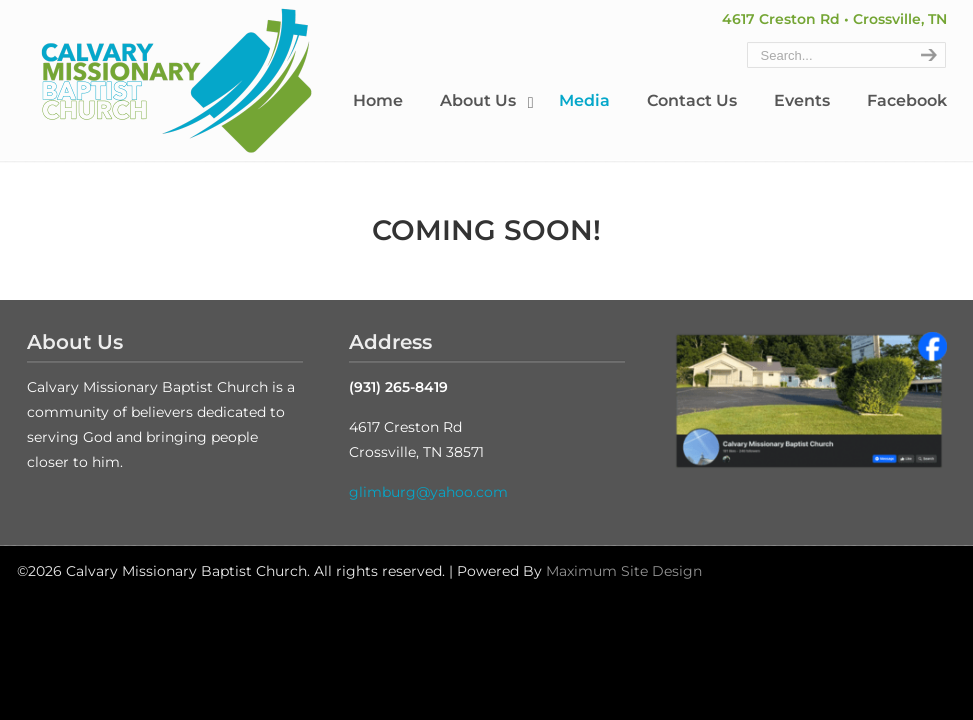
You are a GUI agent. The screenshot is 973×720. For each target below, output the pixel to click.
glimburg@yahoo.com (428, 492)
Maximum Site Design (624, 571)
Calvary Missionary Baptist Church (177, 81)
